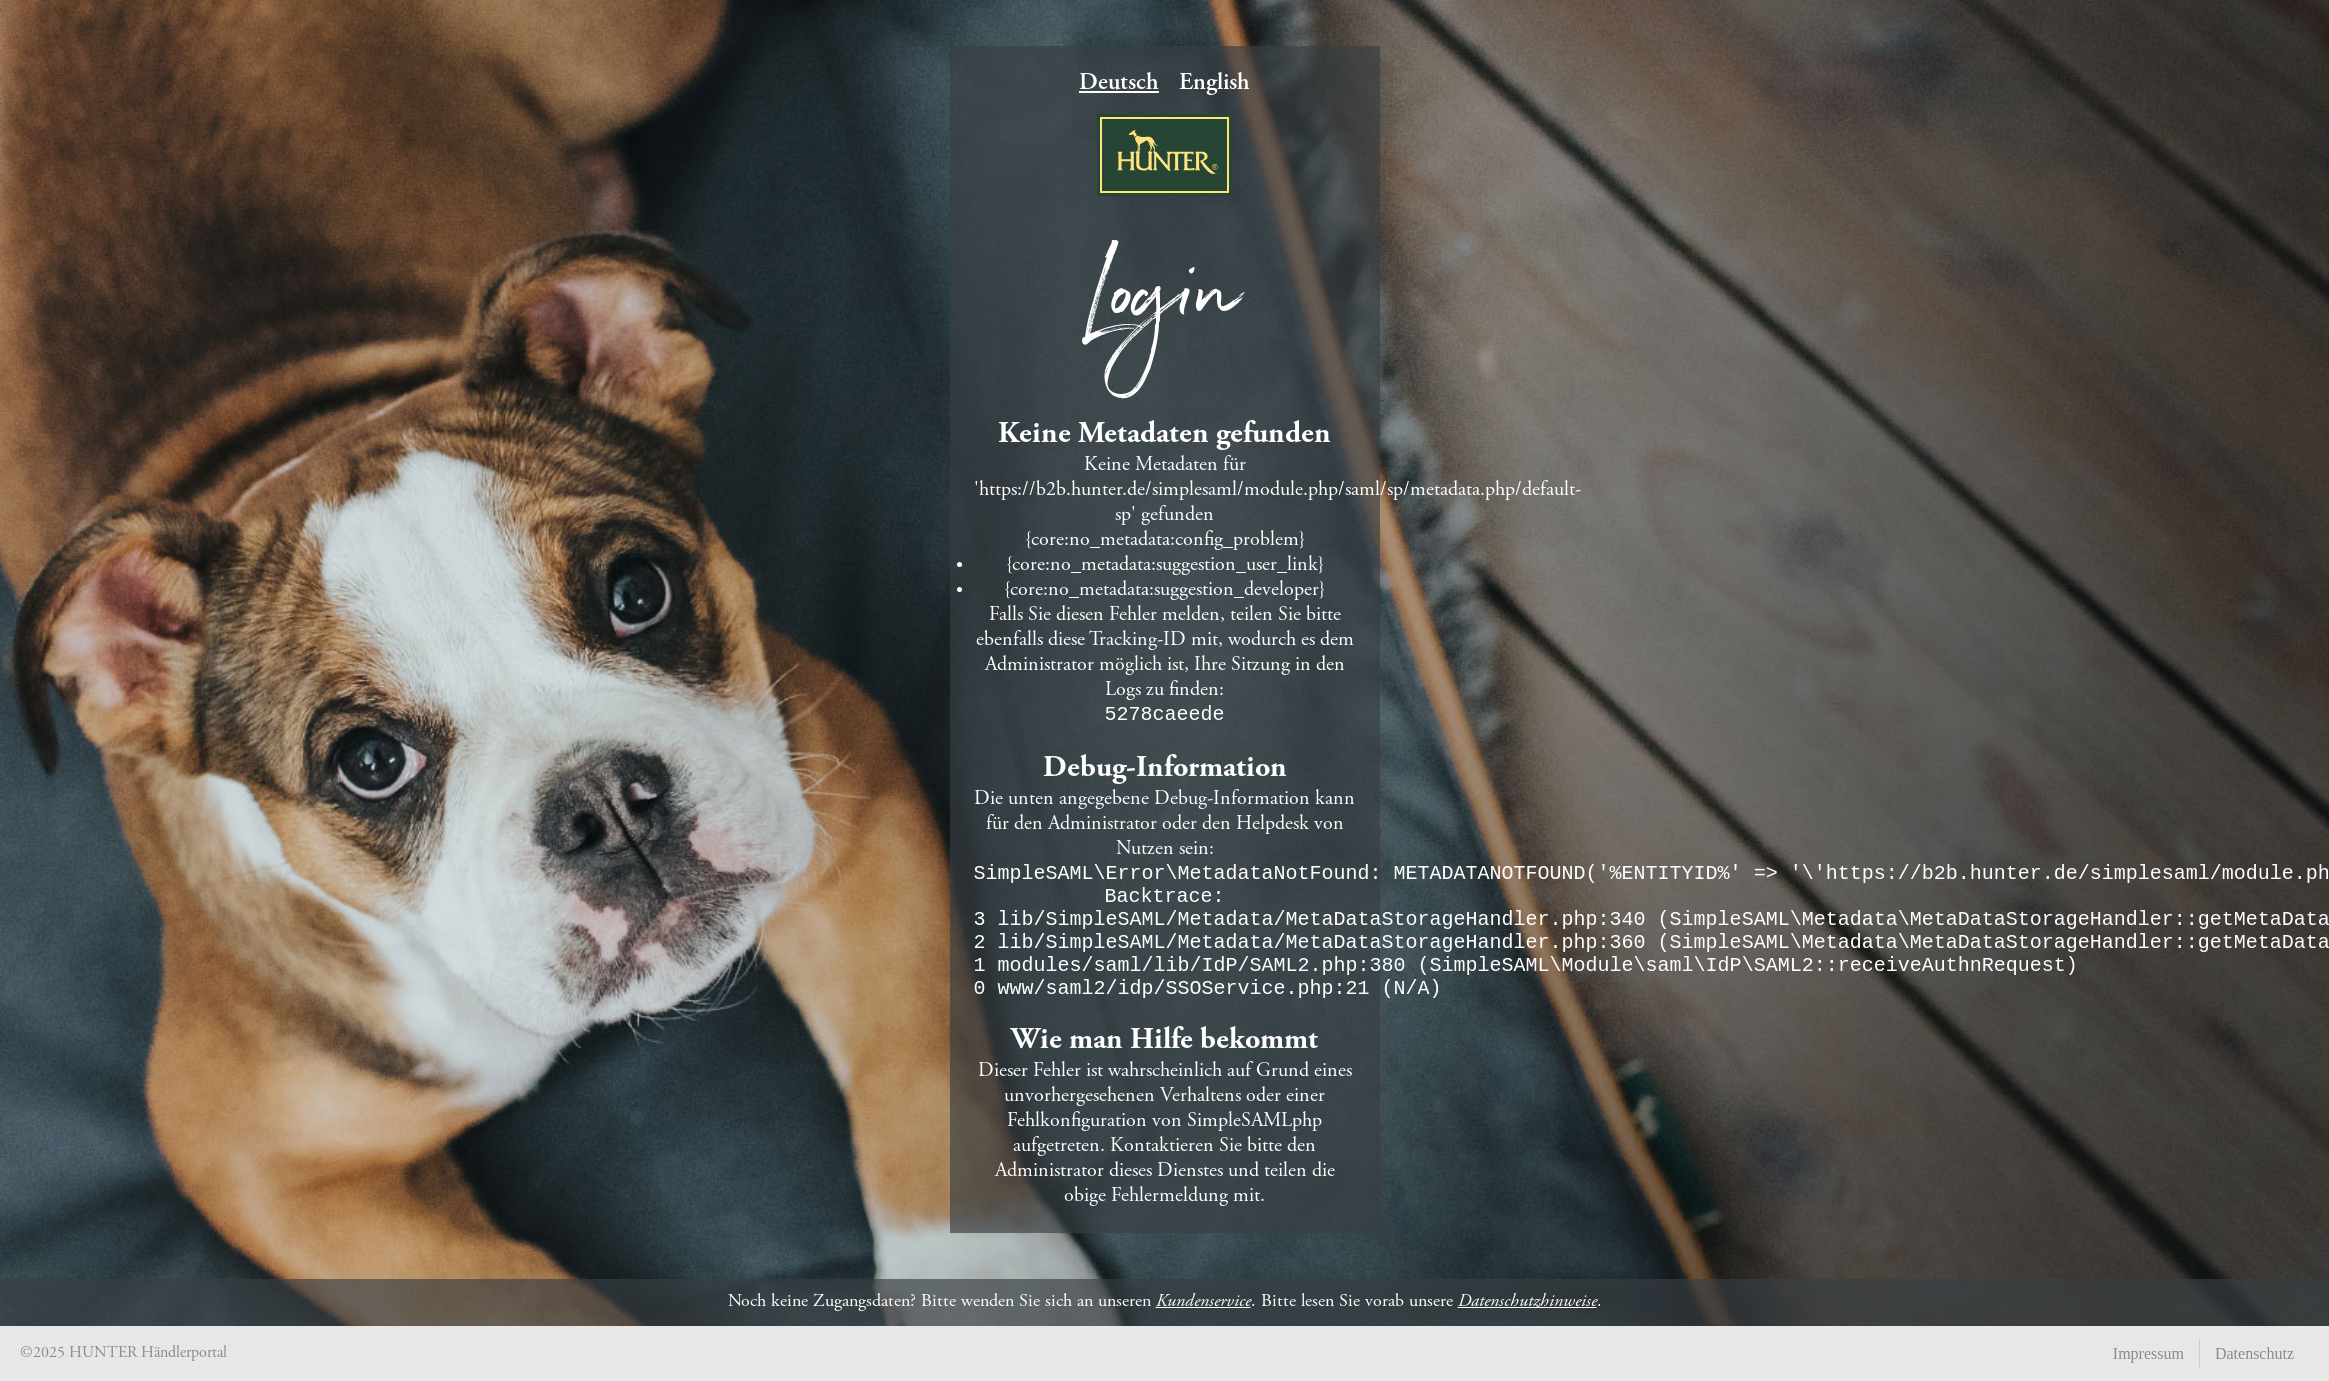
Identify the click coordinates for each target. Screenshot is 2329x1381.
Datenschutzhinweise (1527, 1302)
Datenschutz (2254, 1353)
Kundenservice (1203, 1302)
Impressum (2148, 1353)
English (1214, 68)
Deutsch (1119, 68)
